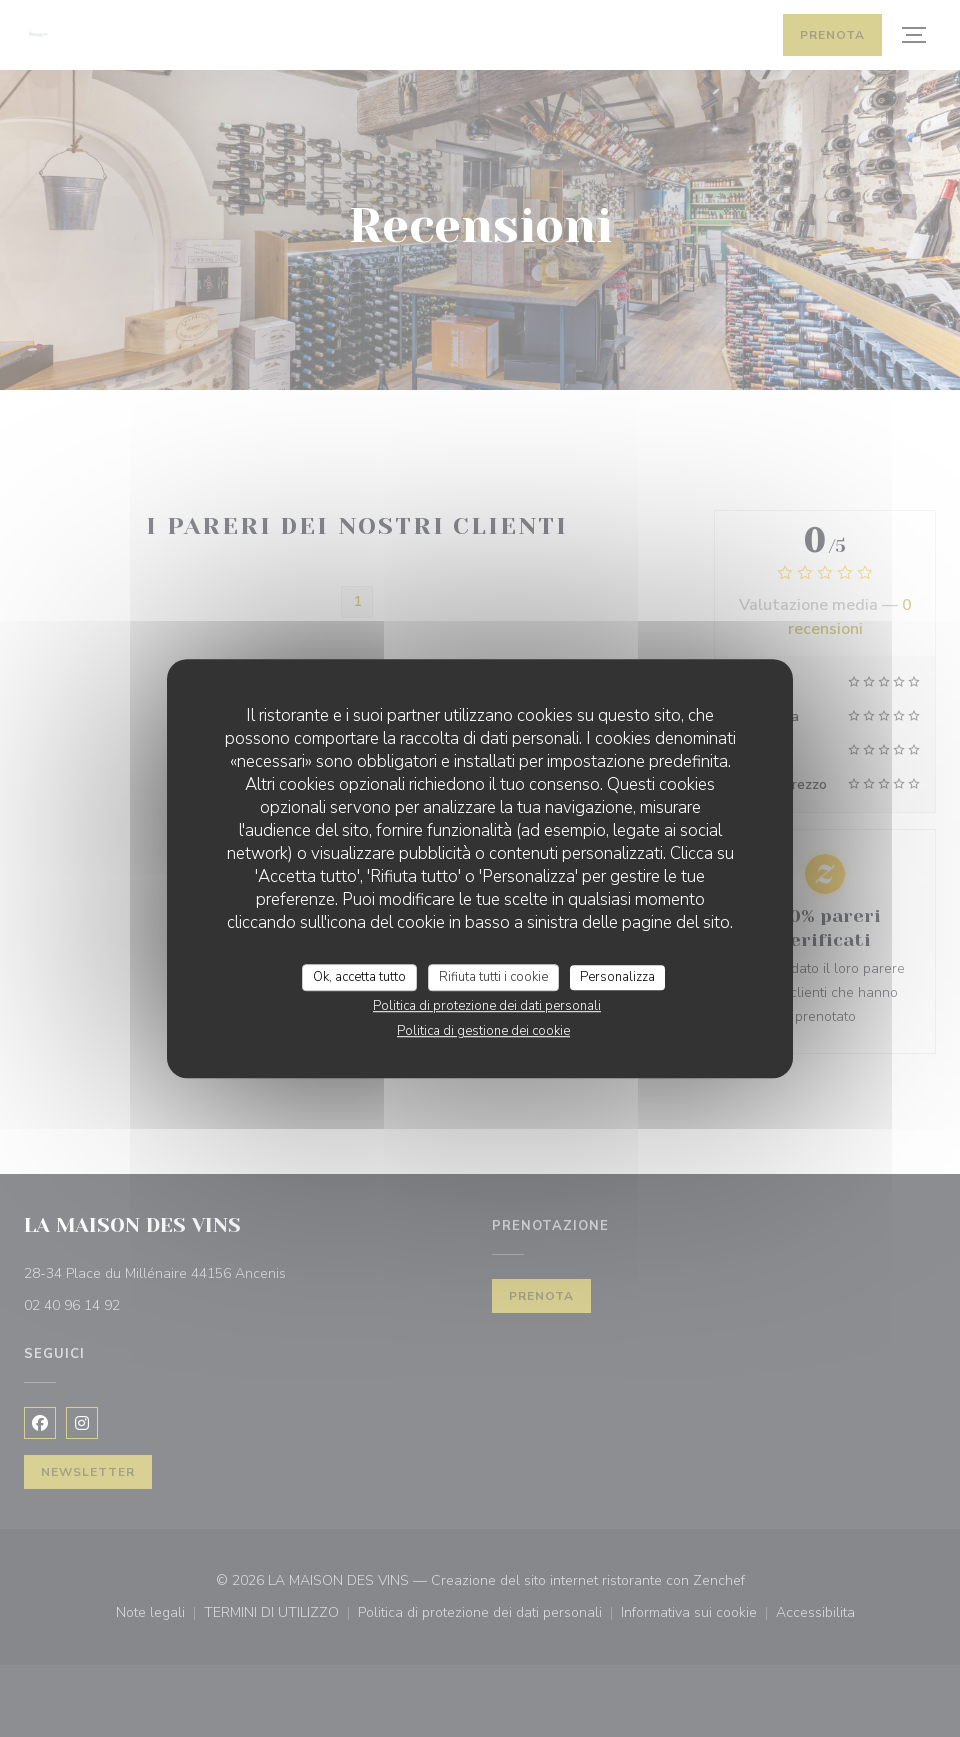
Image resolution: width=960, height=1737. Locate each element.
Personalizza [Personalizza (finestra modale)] (617, 977)
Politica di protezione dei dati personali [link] (487, 1006)
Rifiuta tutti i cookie (493, 977)
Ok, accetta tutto (359, 977)
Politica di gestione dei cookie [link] (483, 1031)
